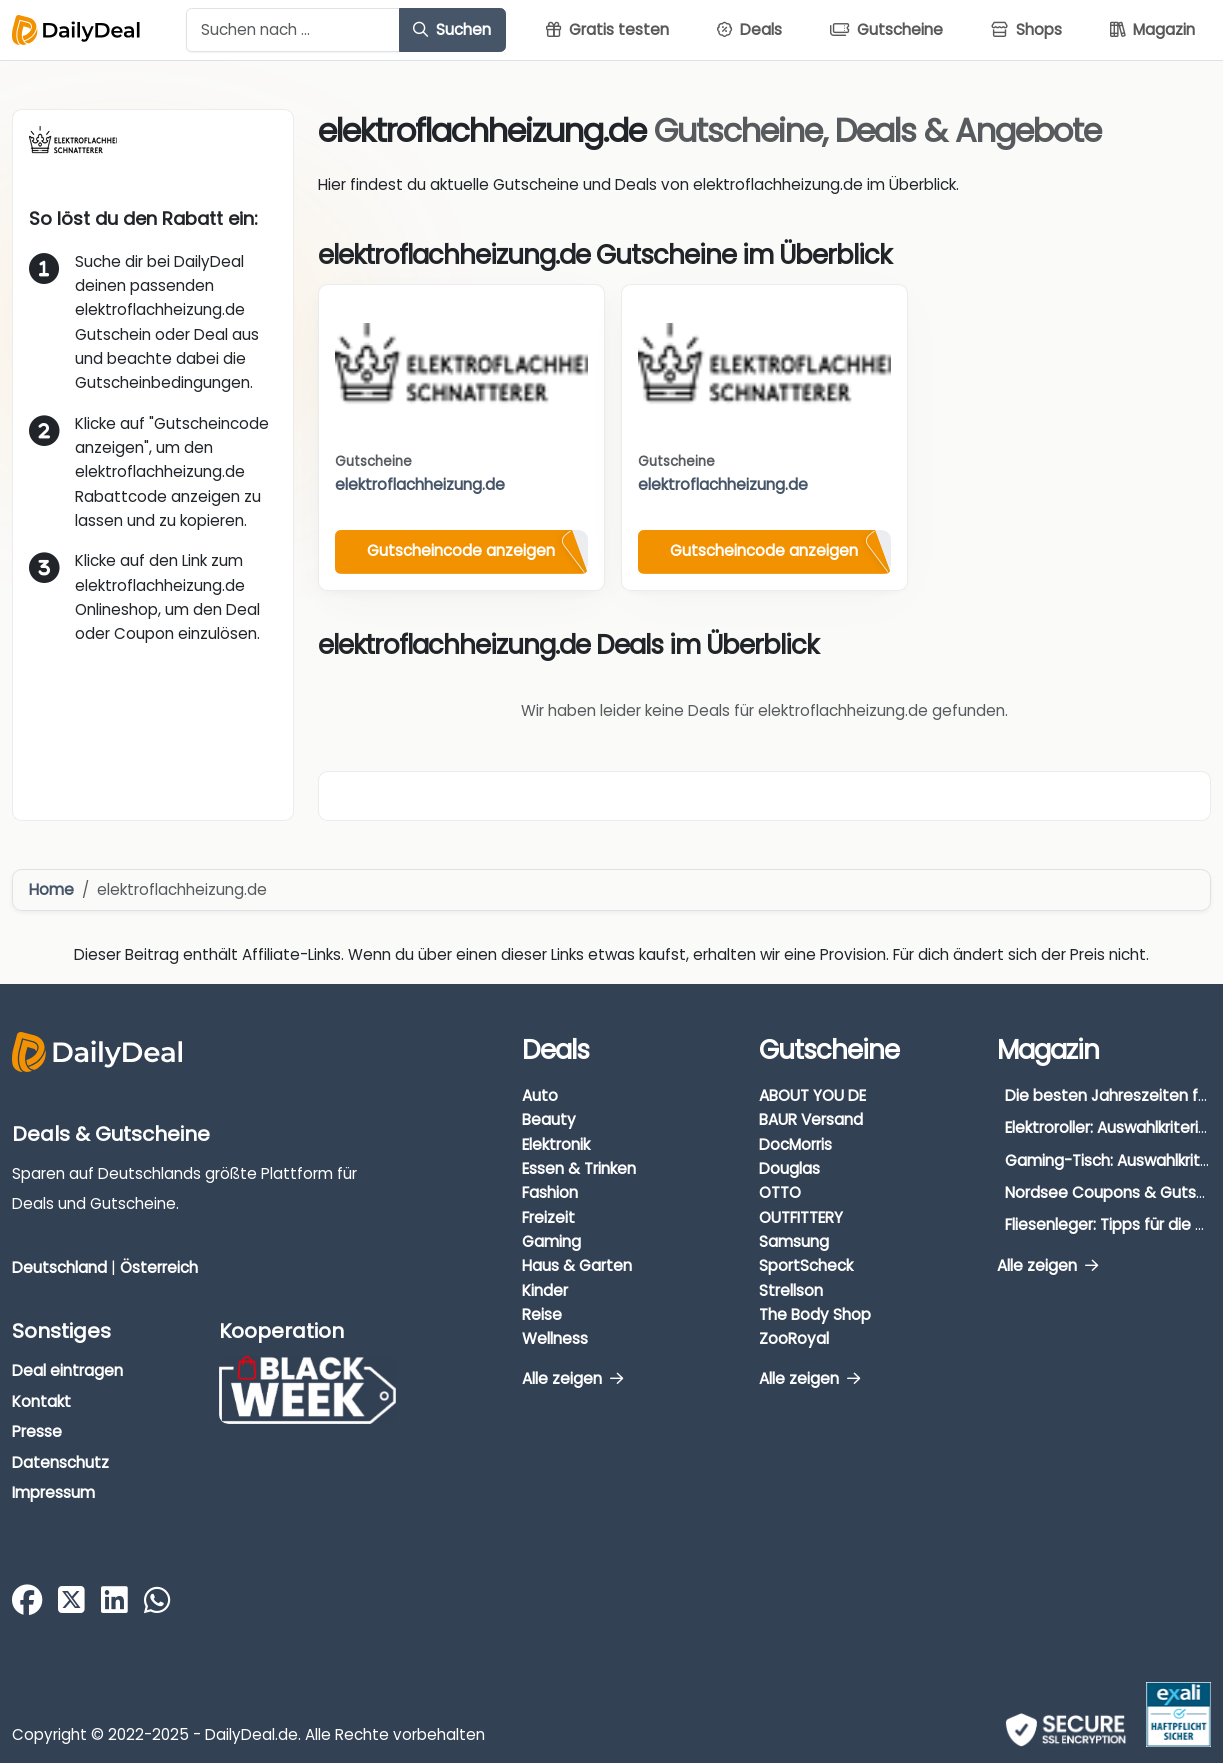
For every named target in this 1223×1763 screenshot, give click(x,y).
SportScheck (806, 1265)
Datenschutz (60, 1462)
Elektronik (556, 1144)
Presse (37, 1431)
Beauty (549, 1119)
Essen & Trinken (579, 1168)
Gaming (551, 1241)
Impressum (53, 1492)
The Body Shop (815, 1314)
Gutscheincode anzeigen (461, 550)
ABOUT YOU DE (812, 1095)
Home (51, 889)
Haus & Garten (577, 1265)
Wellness (555, 1338)
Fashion (550, 1192)
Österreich (159, 1267)
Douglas (789, 1168)
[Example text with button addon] (293, 30)
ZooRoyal (794, 1338)
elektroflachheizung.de (420, 484)
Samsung (794, 1241)
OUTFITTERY (801, 1217)
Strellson (791, 1290)
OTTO (780, 1192)
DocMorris (795, 1144)
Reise (542, 1314)
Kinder (545, 1290)
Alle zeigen (572, 1378)
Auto (540, 1095)
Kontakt (41, 1401)
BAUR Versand (811, 1119)
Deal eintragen (67, 1370)
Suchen (452, 29)
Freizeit (548, 1217)
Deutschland (59, 1267)
